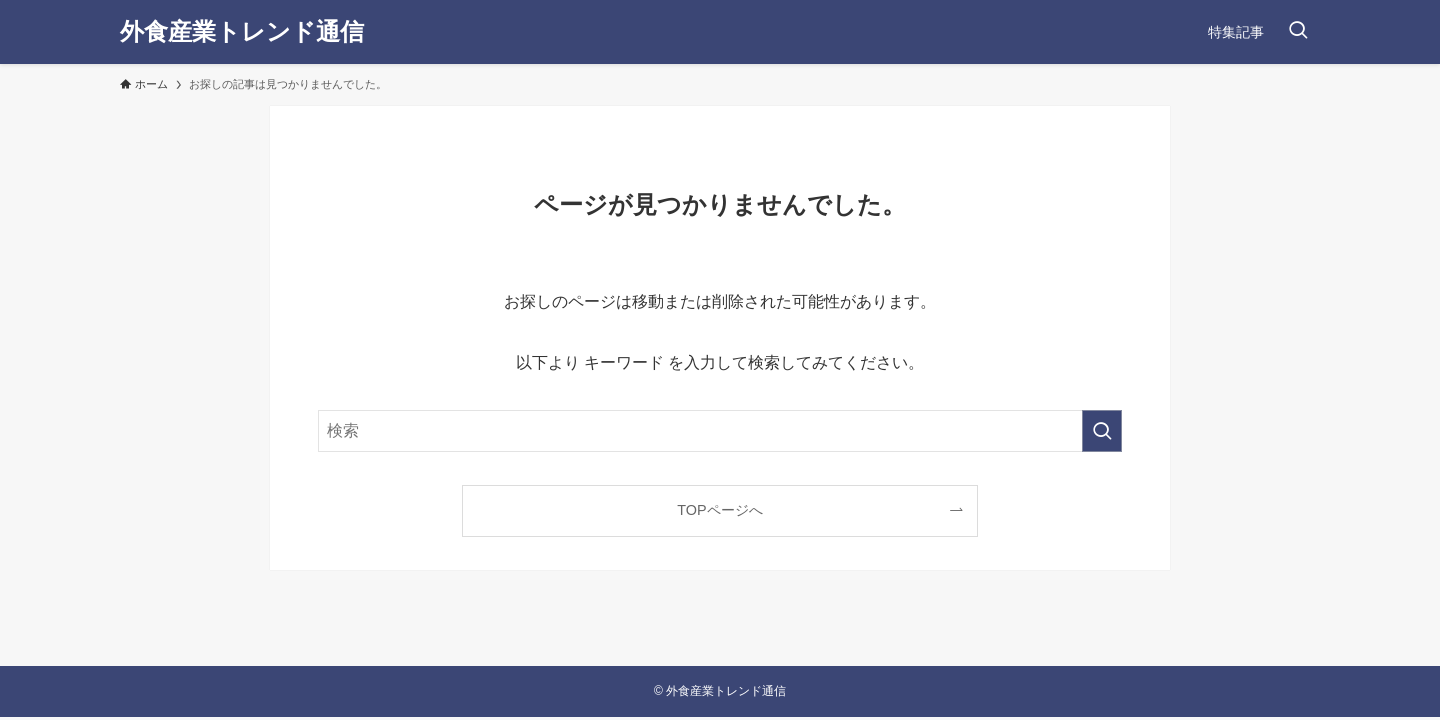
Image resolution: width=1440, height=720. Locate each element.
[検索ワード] (720, 431)
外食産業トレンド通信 (242, 32)
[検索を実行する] (1102, 431)
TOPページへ (719, 510)
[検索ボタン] (1298, 32)
